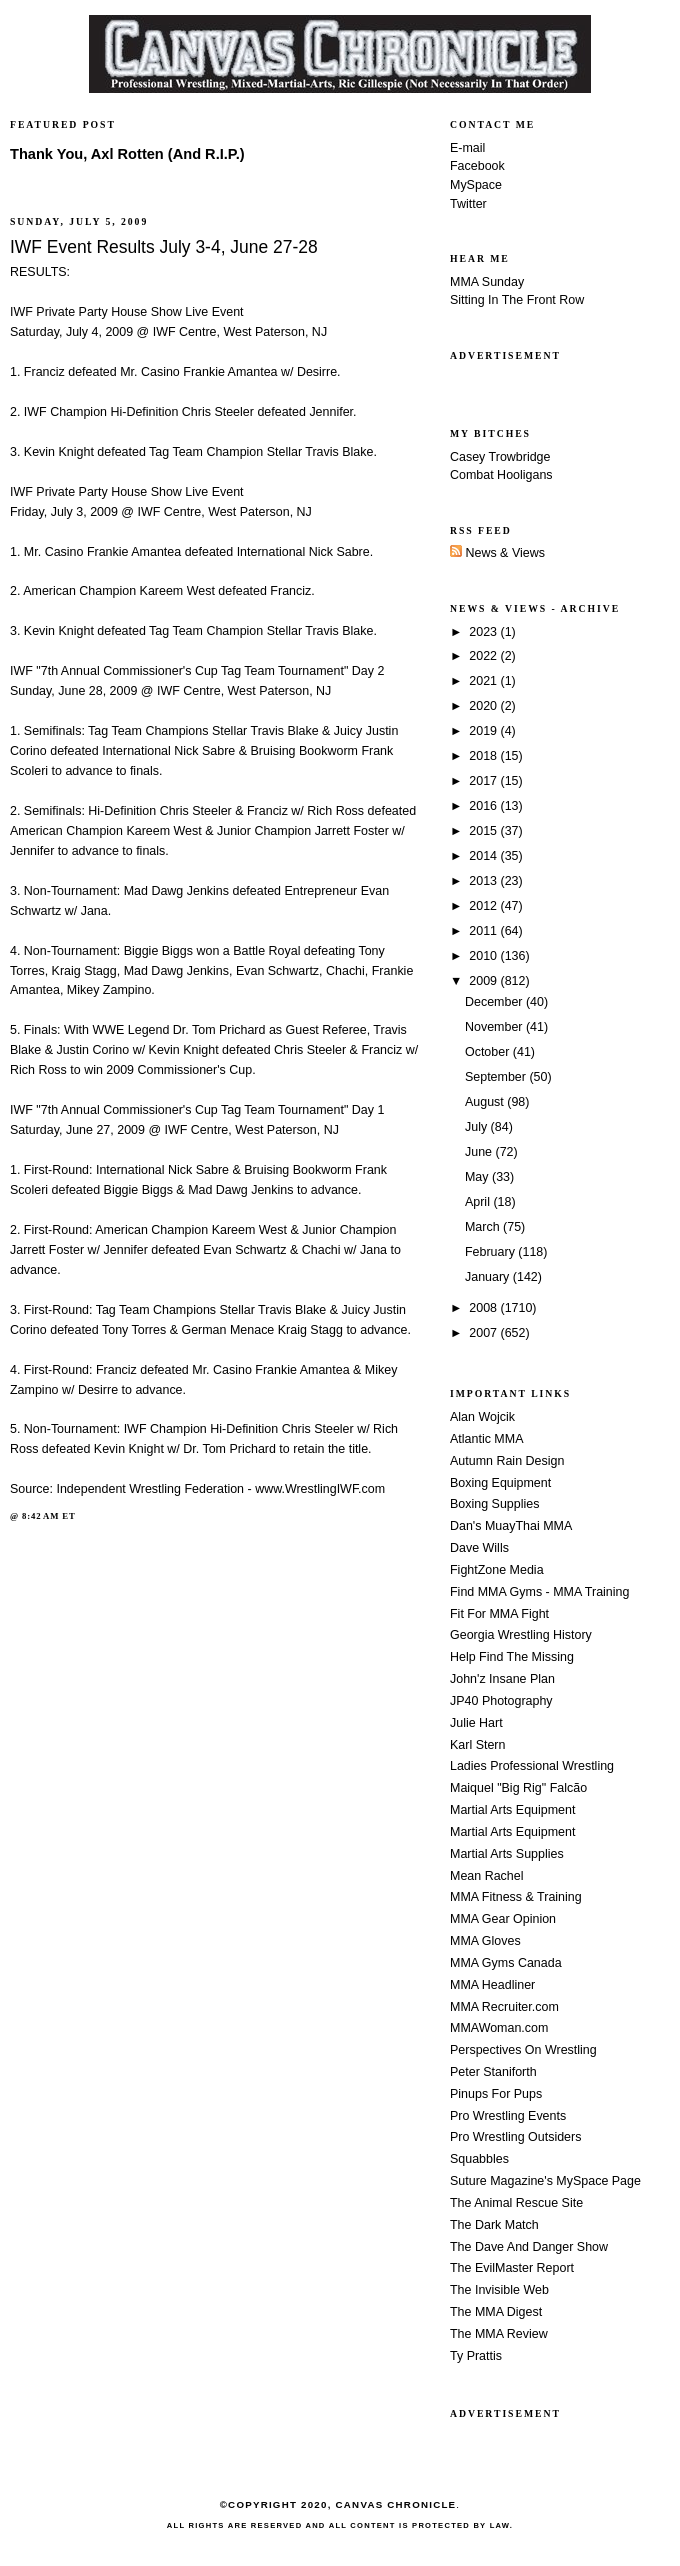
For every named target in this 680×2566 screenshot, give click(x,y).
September (497, 1077)
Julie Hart (476, 1723)
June (480, 1152)
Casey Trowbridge (500, 457)
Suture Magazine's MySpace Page (545, 2181)
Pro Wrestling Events (508, 2116)
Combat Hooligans (501, 475)
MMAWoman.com (499, 2028)
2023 (484, 632)
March (484, 1227)
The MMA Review (499, 2334)
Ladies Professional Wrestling (532, 1766)
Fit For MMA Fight (499, 1614)
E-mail (467, 148)
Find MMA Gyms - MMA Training (539, 1592)
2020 (484, 706)
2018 (484, 756)
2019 (484, 731)
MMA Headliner (492, 1985)
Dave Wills (479, 1548)
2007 (484, 1333)
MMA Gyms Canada (506, 1963)
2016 (484, 806)
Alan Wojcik (482, 1417)
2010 (484, 956)
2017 (484, 781)
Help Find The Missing (512, 1657)
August (486, 1102)
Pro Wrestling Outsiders (515, 2137)
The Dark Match (494, 2225)
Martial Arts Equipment (512, 1810)
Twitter (468, 204)
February (491, 1252)
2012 (484, 906)
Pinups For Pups (496, 2094)
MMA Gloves (485, 1941)
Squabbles (479, 2159)
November (495, 1027)
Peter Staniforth (493, 2072)
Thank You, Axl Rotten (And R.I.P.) (127, 154)
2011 (484, 931)
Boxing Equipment (500, 1483)
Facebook (477, 166)
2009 (484, 981)
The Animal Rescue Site (516, 2203)
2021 (484, 681)
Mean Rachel (486, 1876)
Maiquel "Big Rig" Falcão (518, 1788)
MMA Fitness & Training (516, 1897)
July (478, 1127)
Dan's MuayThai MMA (511, 1526)
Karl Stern (477, 1745)
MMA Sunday (487, 282)
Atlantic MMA (486, 1439)
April (479, 1202)
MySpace (476, 185)
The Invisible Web (499, 2290)
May (478, 1177)
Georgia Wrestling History (521, 1635)
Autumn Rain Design (507, 1461)
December (495, 1002)
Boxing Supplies (494, 1504)
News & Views (497, 553)
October (489, 1052)
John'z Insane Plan (502, 1679)
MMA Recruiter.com (504, 2007)
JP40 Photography (501, 1701)
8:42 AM (40, 1516)
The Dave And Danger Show (529, 2247)
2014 (484, 856)
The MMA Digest (496, 2312)
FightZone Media (497, 1570)
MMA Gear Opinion (503, 1919)
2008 (484, 1308)
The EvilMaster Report (512, 2268)
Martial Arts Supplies (507, 1854)
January (489, 1277)
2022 (484, 656)
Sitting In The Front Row (517, 300)
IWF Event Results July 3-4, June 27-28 (164, 247)
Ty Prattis (476, 2356)
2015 (484, 831)
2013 (484, 881)
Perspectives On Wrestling (523, 2050)
